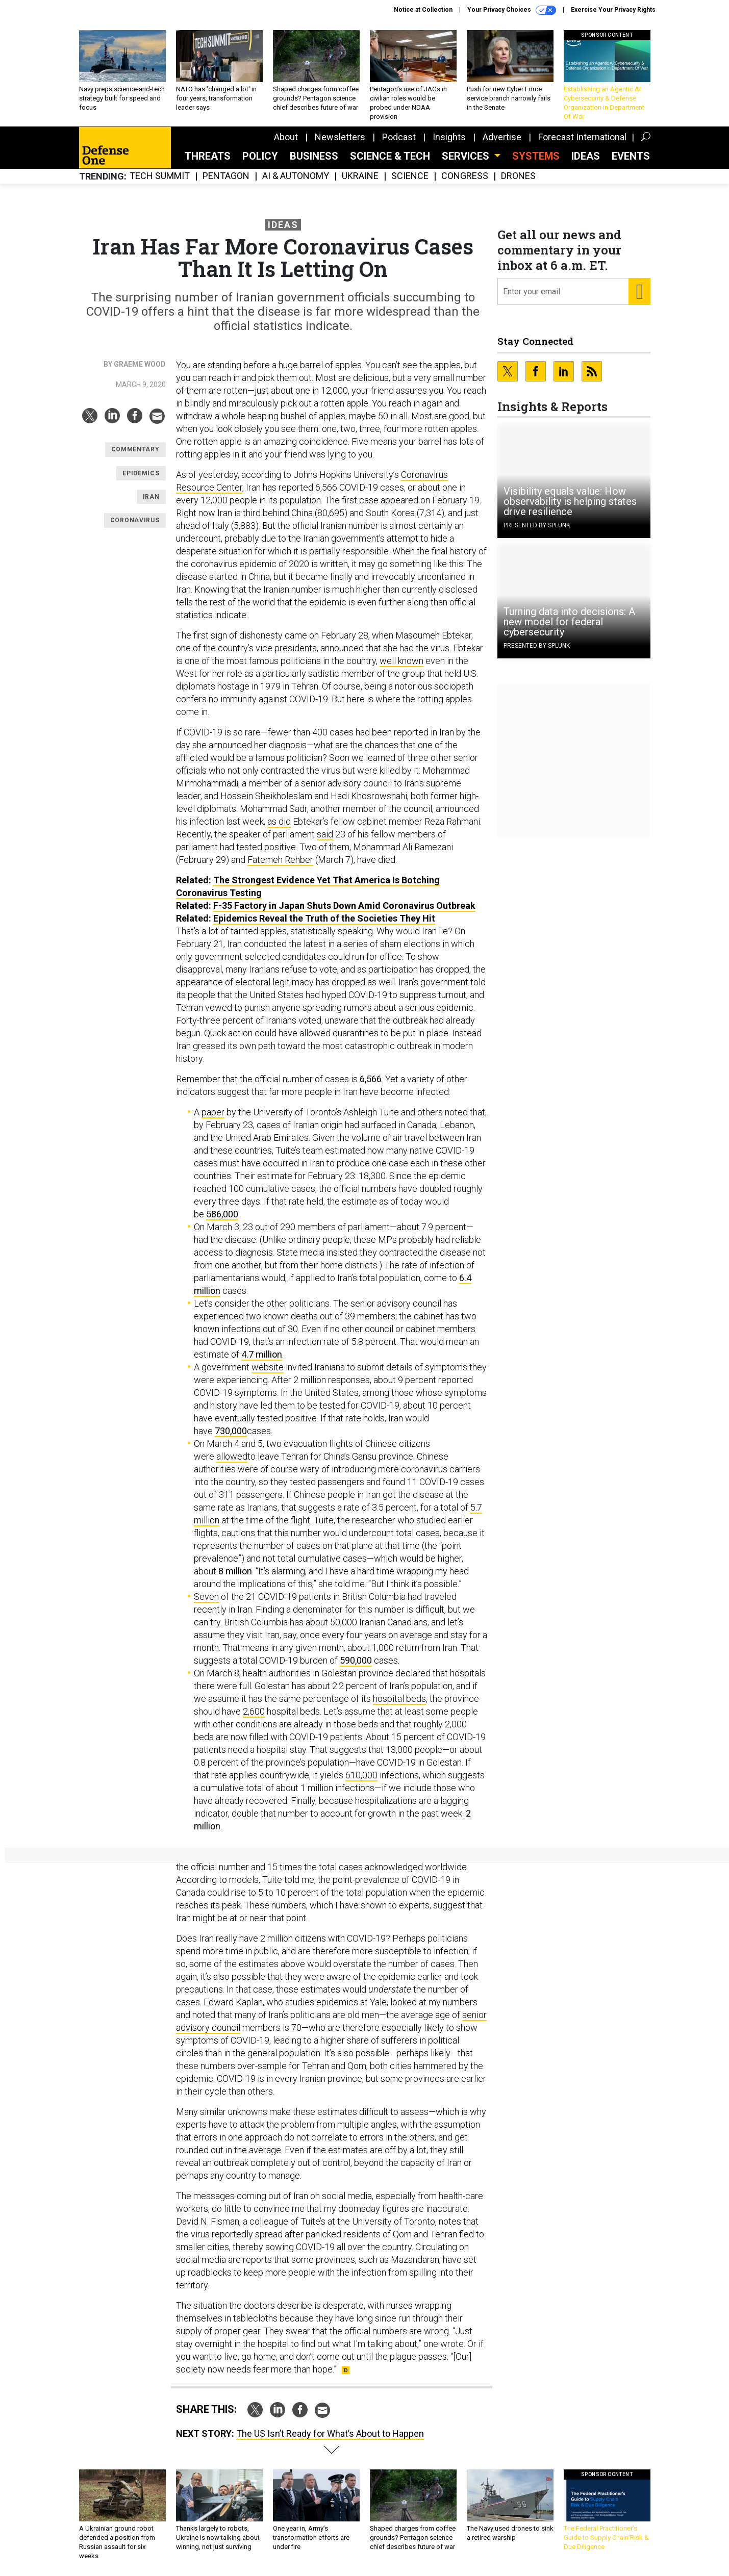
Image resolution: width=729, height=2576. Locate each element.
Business (314, 156)
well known (401, 660)
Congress (464, 176)
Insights (449, 137)
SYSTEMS (536, 156)
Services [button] (467, 156)
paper (213, 1112)
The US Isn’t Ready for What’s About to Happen (330, 2433)
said (325, 834)
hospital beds (399, 1698)
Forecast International (582, 137)
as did (279, 821)
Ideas (585, 156)
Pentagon (226, 176)
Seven (206, 1596)
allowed (231, 1456)
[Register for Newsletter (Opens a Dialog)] (639, 291)
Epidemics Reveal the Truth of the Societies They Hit (324, 918)
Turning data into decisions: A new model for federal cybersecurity (569, 621)
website (268, 1367)
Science (410, 176)
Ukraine (360, 176)
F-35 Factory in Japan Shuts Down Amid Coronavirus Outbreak (344, 905)
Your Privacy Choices (511, 10)
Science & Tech (390, 156)
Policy (260, 156)
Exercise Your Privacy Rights (613, 9)
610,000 (361, 1775)
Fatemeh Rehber (280, 859)
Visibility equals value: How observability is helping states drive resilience (570, 501)
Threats (208, 156)
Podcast (399, 137)
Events (631, 156)
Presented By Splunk (537, 525)
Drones (518, 176)
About (286, 137)
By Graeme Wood (135, 364)
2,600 (254, 1711)
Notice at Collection (423, 9)
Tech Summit (160, 176)
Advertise (502, 137)
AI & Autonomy (295, 176)
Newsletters (340, 137)
